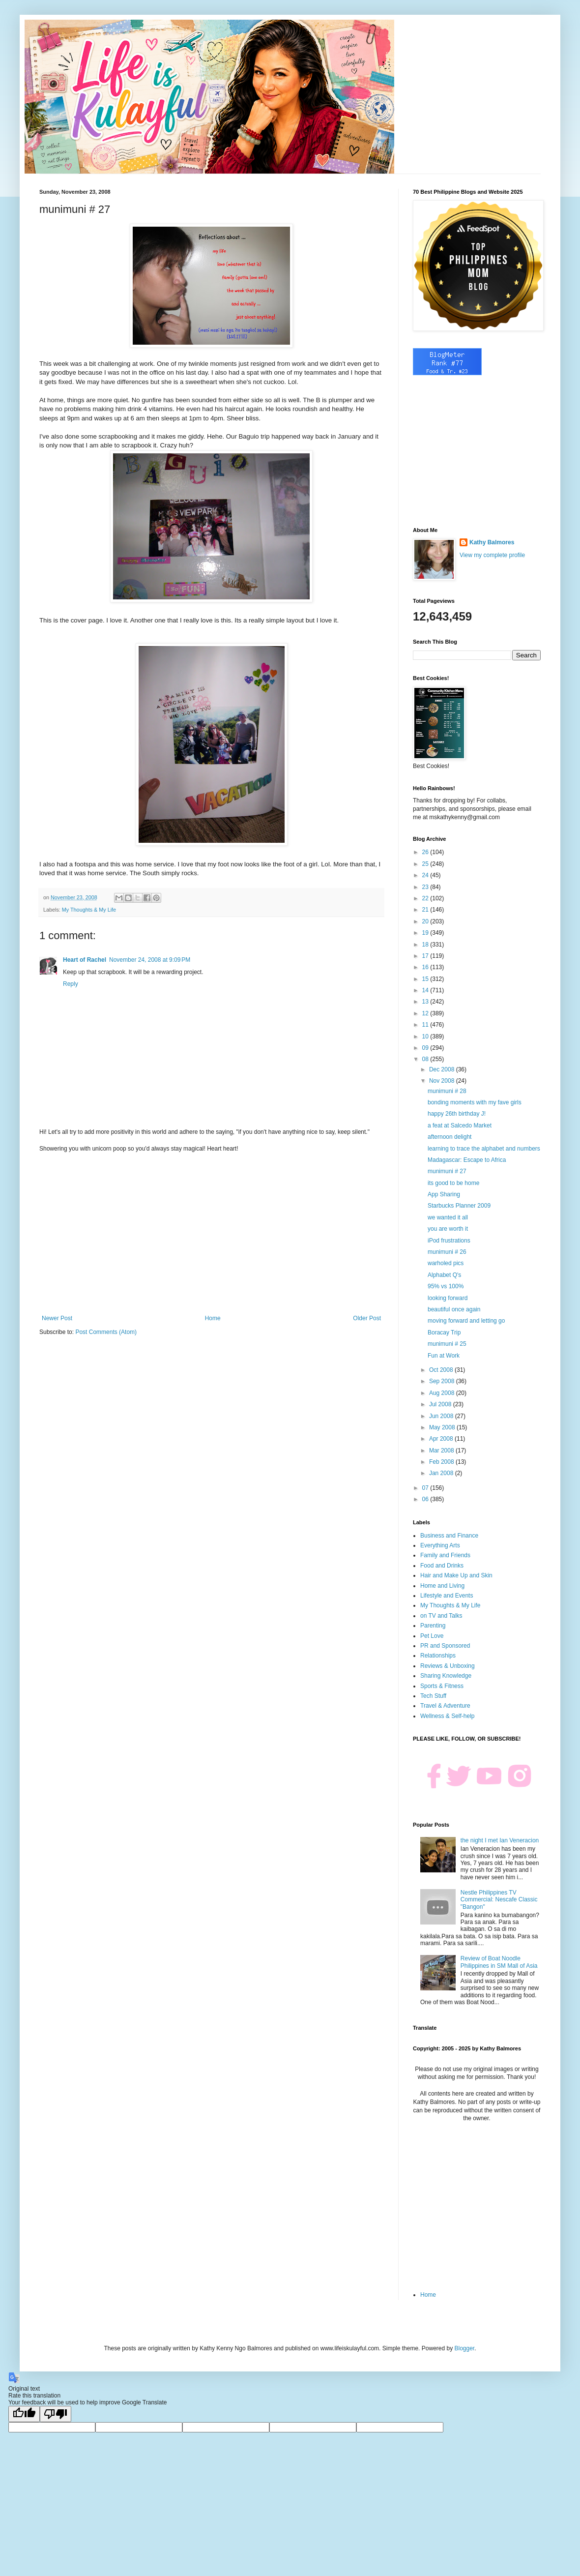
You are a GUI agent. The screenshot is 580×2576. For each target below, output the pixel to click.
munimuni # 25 (447, 1343)
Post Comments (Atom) (106, 1332)
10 (426, 1036)
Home (213, 1318)
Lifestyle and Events (446, 1595)
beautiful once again (454, 1309)
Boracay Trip (444, 1332)
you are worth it (448, 1228)
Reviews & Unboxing (447, 1665)
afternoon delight (449, 1136)
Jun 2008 (442, 1416)
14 (426, 990)
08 (426, 1059)
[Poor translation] (55, 2414)
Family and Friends (445, 1555)
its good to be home (453, 1183)
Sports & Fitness (442, 1686)
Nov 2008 (442, 1080)
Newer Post (57, 1318)
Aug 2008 (442, 1393)
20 (426, 921)
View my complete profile (492, 555)
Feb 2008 (442, 1461)
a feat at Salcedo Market (460, 1125)
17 (426, 955)
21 (426, 909)
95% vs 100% (446, 1286)
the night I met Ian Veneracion (500, 1840)
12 (426, 1013)
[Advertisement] (211, 1234)
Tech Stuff (433, 1695)
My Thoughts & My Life (89, 910)
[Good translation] (24, 2414)
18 (426, 944)
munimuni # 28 (447, 1091)
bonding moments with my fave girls (475, 1102)
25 (426, 863)
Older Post (367, 1318)
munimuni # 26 (447, 1251)
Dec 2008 (442, 1069)
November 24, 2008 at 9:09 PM (149, 959)
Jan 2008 (442, 1473)
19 (426, 932)
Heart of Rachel (84, 959)
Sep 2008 (442, 1381)
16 (426, 967)
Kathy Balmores (491, 542)
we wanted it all (448, 1217)
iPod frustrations (449, 1240)
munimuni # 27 (447, 1171)
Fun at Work (444, 1355)
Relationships (438, 1655)
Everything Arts (440, 1545)
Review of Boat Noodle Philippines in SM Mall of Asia (499, 1962)
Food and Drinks (442, 1565)
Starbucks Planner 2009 (459, 1205)
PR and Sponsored (445, 1645)
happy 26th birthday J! (457, 1113)
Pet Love (431, 1635)
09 (426, 1047)
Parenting (432, 1625)
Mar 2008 (442, 1450)
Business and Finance (449, 1535)
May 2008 (443, 1427)
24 (426, 875)
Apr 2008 (442, 1438)
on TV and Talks (441, 1615)
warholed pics (446, 1263)
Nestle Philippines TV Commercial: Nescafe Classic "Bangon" (499, 1899)
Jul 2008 (441, 1404)
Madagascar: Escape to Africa (467, 1159)
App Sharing (444, 1194)
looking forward (447, 1298)
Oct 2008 (442, 1369)
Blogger (464, 2348)
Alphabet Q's (444, 1275)
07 (426, 1487)
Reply (70, 983)
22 (426, 898)
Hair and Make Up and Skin (456, 1575)
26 (426, 852)
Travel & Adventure (445, 1705)
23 (426, 887)
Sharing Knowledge (445, 1675)
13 (426, 1001)
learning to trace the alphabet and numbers (484, 1148)
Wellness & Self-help (447, 1716)
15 (426, 979)
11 (426, 1024)
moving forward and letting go (466, 1320)
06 (426, 1499)
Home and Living (442, 1585)
